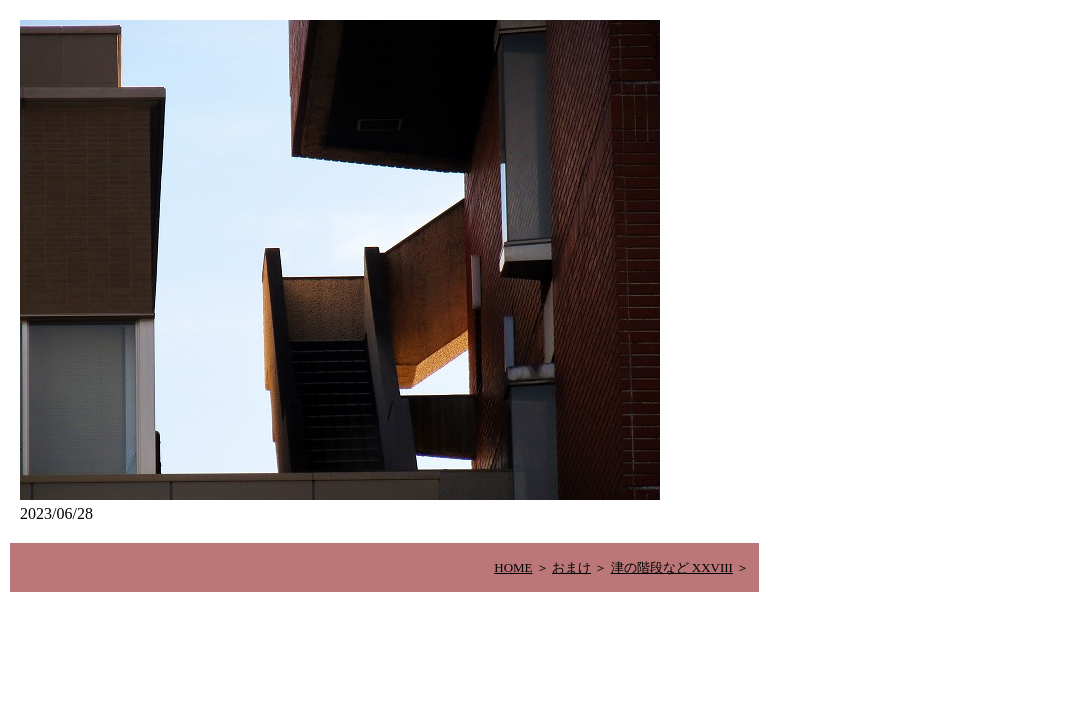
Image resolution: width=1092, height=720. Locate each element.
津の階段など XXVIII (672, 567)
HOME (513, 567)
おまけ (571, 567)
